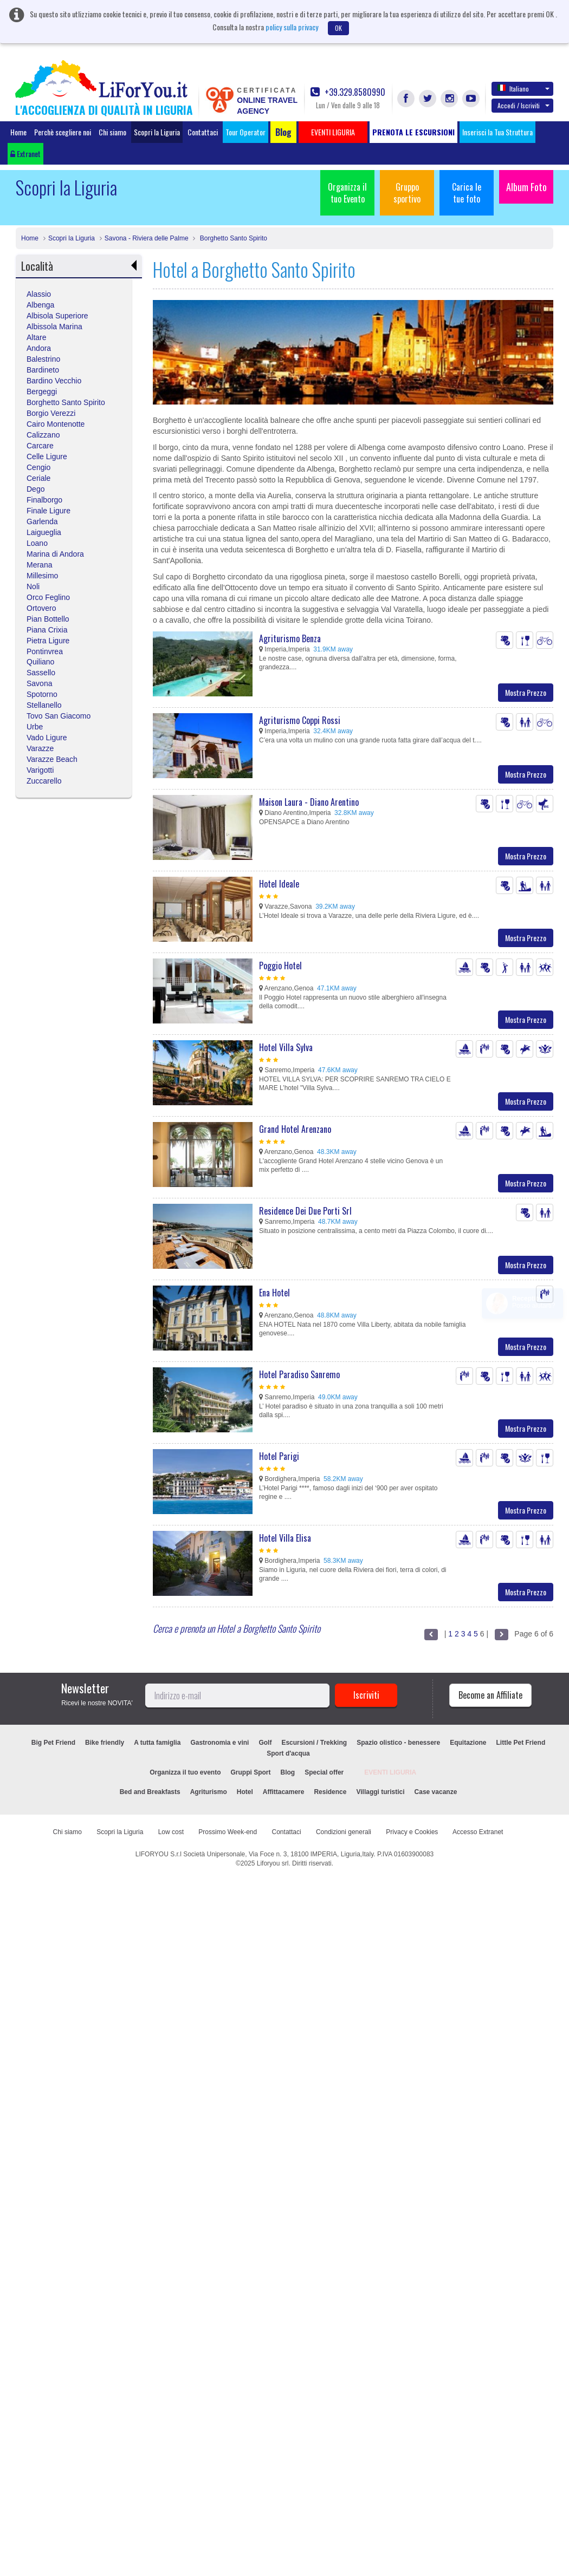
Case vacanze (436, 1792)
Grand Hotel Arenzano (295, 1129)
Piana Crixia (47, 629)
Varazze (40, 748)
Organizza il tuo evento (185, 1772)
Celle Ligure (47, 456)
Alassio (39, 294)
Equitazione (468, 1742)
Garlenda (42, 521)
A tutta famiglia (157, 1742)
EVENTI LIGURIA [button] (333, 132)
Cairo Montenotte (56, 424)
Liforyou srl (273, 1863)
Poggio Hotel (280, 965)
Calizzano (43, 435)
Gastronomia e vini (219, 1742)
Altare (37, 337)
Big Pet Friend (53, 1742)
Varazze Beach (52, 759)
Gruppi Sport (251, 1772)
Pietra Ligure (48, 640)
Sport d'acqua (288, 1753)
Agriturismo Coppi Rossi (299, 720)
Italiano (523, 88)
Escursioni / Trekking (314, 1742)
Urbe (35, 726)
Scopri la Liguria (157, 132)
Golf (264, 1742)
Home (18, 132)
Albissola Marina (54, 326)
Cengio (38, 467)
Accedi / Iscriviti (523, 105)
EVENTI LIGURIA (390, 1772)
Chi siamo (112, 132)
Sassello (41, 672)
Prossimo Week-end (227, 1832)
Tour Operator (245, 132)
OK (338, 27)
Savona (39, 683)
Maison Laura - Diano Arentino (309, 801)
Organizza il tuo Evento (347, 192)
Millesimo (42, 575)
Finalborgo (44, 499)
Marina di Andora (55, 554)
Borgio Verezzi (51, 413)
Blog (288, 1772)
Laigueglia (44, 532)
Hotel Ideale (279, 883)
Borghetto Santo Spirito (232, 238)
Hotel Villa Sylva (286, 1047)
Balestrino (43, 359)
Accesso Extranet (477, 1832)
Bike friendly (104, 1742)
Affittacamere (284, 1792)
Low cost (171, 1832)
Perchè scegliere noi (62, 132)
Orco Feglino (48, 597)
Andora (39, 348)
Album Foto (526, 187)
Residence (330, 1792)
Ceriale (38, 478)
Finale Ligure (48, 510)
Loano (37, 543)
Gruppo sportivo (407, 192)
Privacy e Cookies (412, 1832)
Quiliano (40, 661)
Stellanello (44, 705)
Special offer (324, 1772)
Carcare (40, 445)
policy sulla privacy (292, 26)
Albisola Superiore (57, 315)
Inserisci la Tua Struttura (497, 132)
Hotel (245, 1792)
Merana (39, 564)
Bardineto (43, 370)
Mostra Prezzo (525, 692)
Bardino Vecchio (54, 380)
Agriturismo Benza (290, 638)
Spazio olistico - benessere (398, 1742)
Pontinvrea (45, 651)
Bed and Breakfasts (150, 1792)
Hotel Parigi (279, 1456)
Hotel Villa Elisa (285, 1537)
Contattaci (202, 132)
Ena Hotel (274, 1292)
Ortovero (41, 608)
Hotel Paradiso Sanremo (299, 1374)
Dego (35, 489)
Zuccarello (44, 781)
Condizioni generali (343, 1832)
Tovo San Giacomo (58, 716)
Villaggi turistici (380, 1792)
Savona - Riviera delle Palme (147, 238)
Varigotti (40, 770)
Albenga (40, 305)
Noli (33, 586)
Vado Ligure (47, 737)
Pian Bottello (48, 619)
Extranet (25, 153)
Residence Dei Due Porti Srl (305, 1210)
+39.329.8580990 (348, 92)
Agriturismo (208, 1792)
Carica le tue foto (466, 192)
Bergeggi (42, 391)
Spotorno (42, 694)
